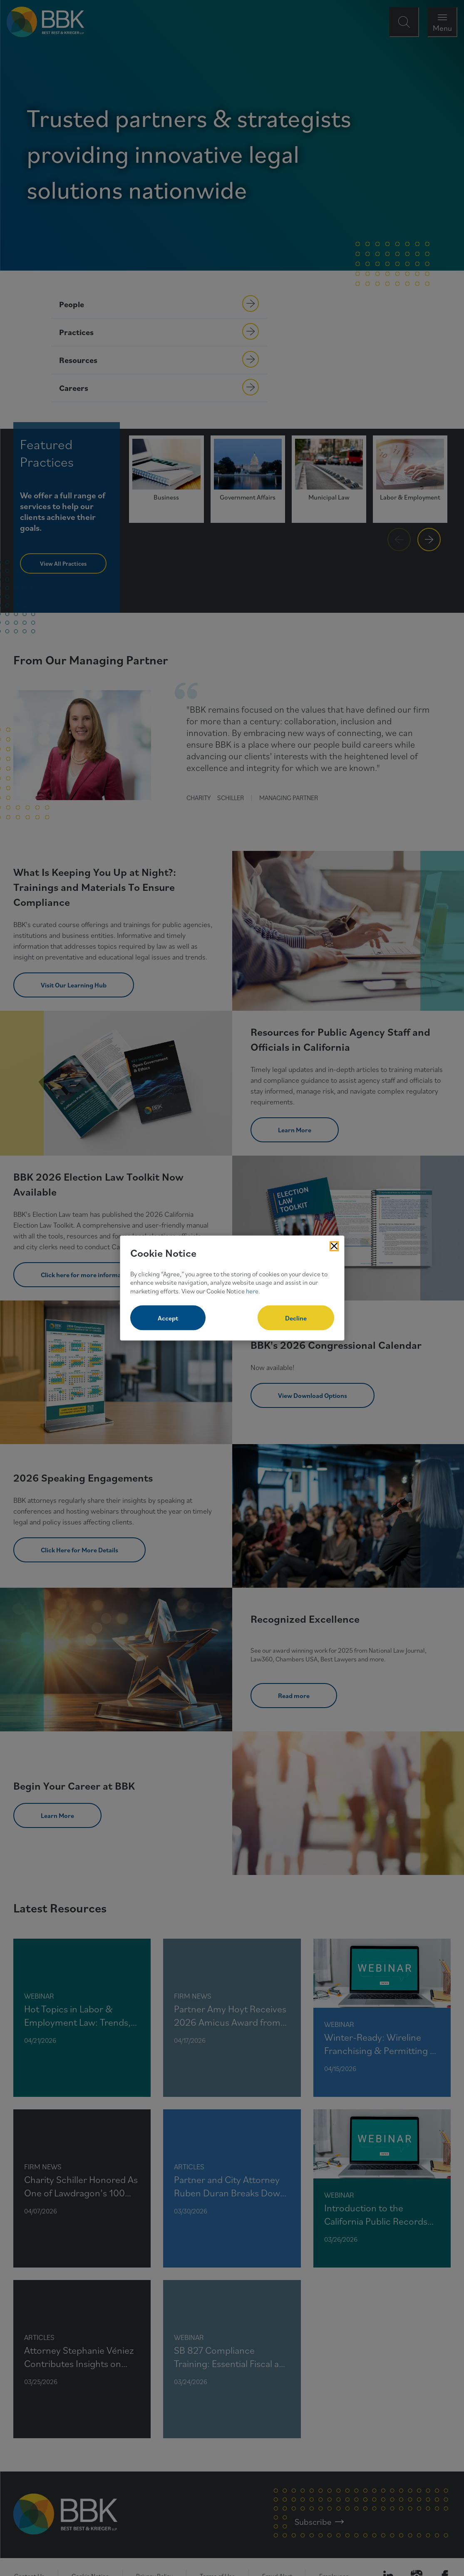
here (252, 1291)
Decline (296, 1317)
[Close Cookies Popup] (334, 1246)
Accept (168, 1317)
